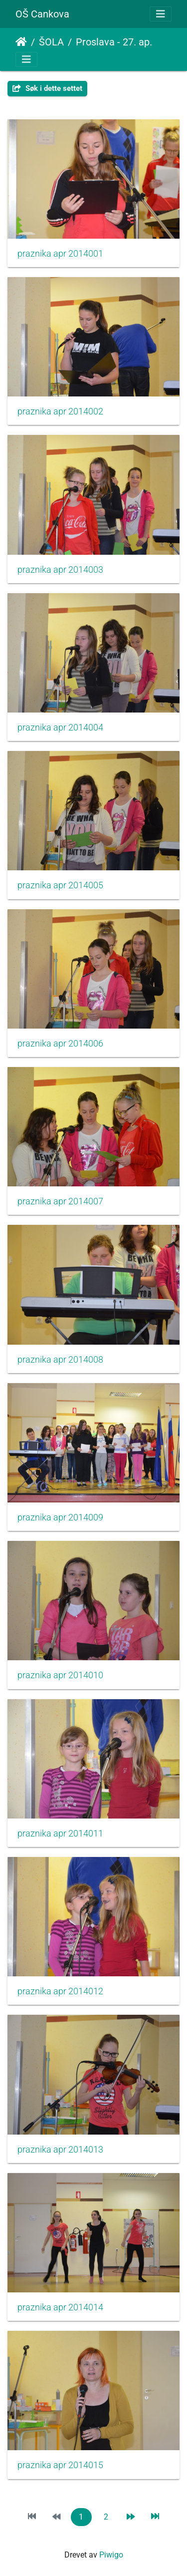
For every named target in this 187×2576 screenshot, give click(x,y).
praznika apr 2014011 (60, 1834)
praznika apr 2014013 (60, 2150)
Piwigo (111, 2555)
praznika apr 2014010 (60, 1675)
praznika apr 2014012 (60, 1991)
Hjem (21, 41)
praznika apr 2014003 (60, 570)
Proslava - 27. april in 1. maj (117, 42)
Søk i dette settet (47, 88)
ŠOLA (51, 42)
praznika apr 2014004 (60, 728)
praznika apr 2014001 (60, 254)
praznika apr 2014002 (60, 411)
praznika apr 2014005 (60, 885)
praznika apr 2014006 (60, 1044)
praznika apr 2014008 (60, 1360)
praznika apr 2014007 (60, 1201)
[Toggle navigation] (161, 13)
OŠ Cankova (42, 14)
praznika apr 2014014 (60, 2307)
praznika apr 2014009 (60, 1517)
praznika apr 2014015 (60, 2465)
